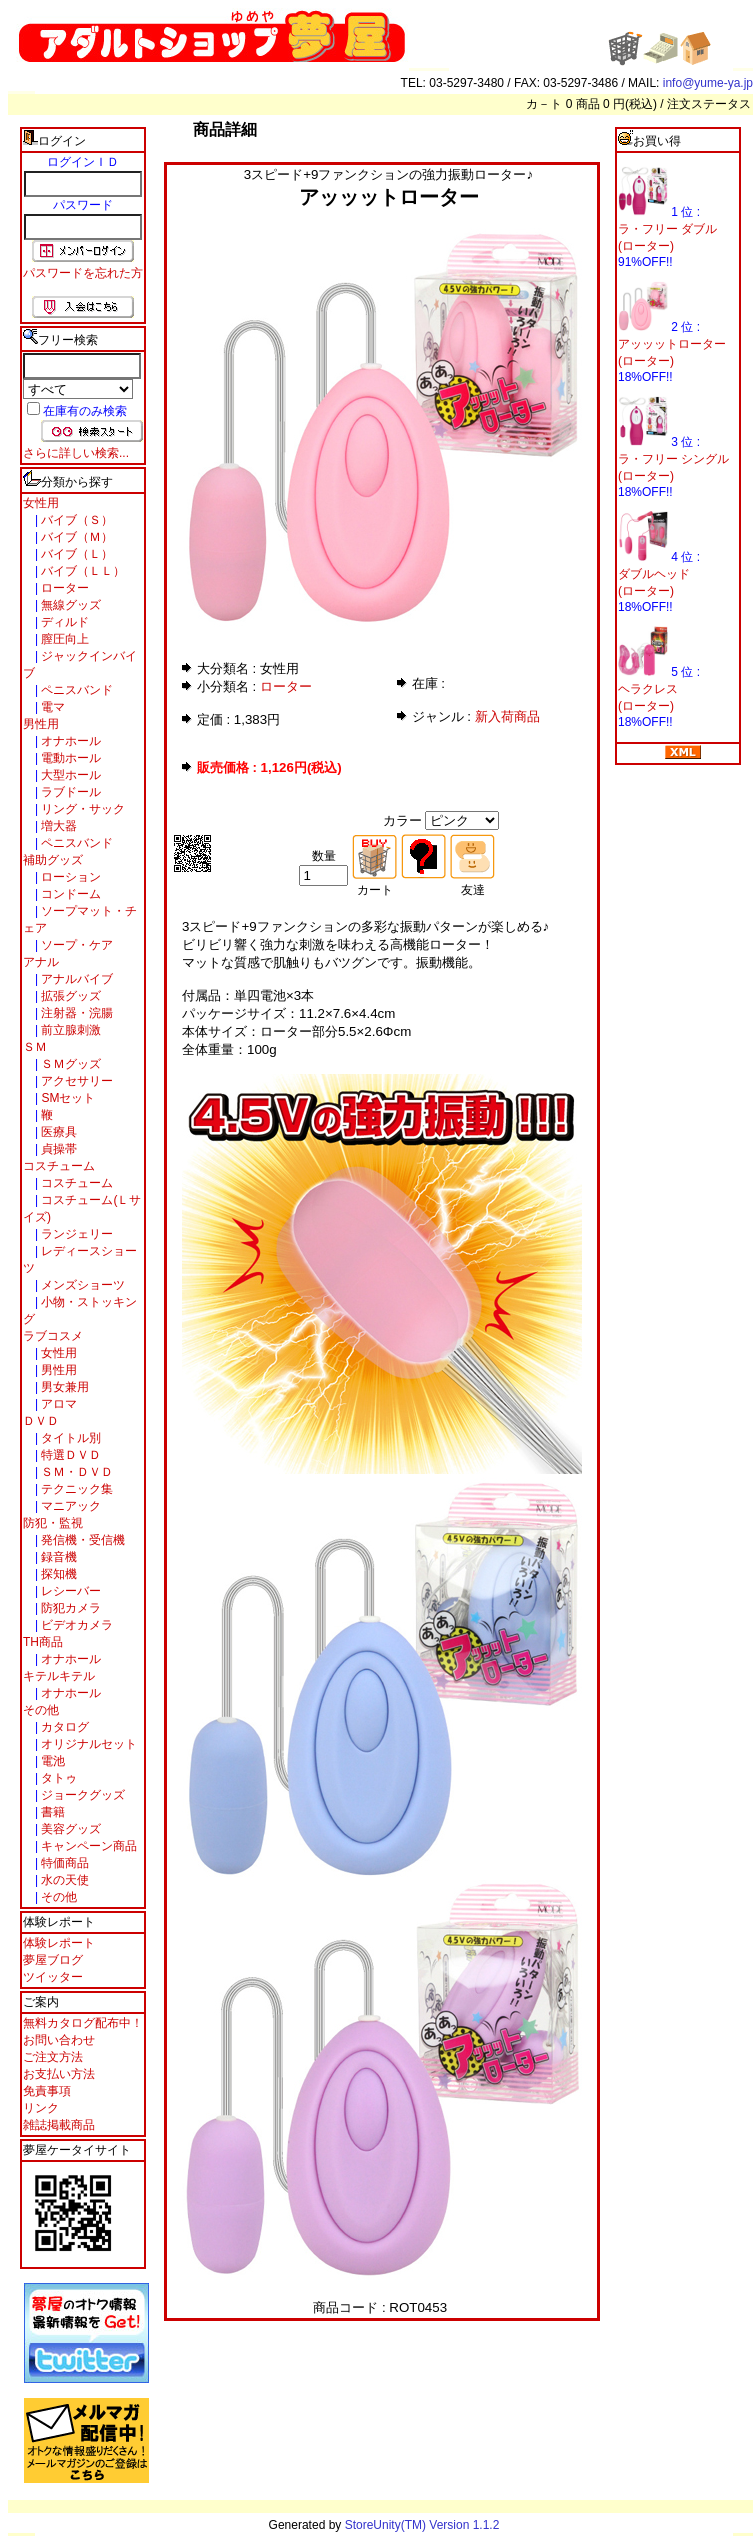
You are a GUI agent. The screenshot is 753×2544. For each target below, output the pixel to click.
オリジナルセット (87, 1744)
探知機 (57, 1574)
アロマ (57, 1404)
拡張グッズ (69, 996)
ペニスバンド (75, 690)
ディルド (63, 622)
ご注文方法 (53, 2057)
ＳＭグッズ (69, 1064)
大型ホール (69, 775)
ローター (63, 588)
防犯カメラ (69, 1608)
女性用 (41, 503)
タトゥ (57, 1778)
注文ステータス (709, 104)
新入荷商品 (507, 716)
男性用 (41, 724)
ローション (69, 877)
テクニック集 (75, 1489)
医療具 (57, 1132)
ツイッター (53, 1977)
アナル (41, 962)
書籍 (51, 1812)
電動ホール (69, 758)
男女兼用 (63, 1387)
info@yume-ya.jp (708, 83)
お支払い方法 (59, 2074)
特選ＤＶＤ (69, 1455)
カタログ (63, 1727)
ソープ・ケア (75, 945)
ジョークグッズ (81, 1795)
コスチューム (59, 1166)
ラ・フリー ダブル (667, 229)
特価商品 (63, 1863)
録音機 (57, 1557)
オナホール (69, 741)
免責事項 (47, 2091)
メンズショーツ (81, 1285)
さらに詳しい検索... (76, 453)
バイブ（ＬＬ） (81, 571)
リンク (41, 2108)
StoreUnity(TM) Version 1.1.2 (422, 2525)
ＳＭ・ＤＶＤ (75, 1472)
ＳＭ (35, 1047)
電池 (51, 1761)
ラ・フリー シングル (673, 459)
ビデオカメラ (75, 1625)
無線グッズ (69, 605)
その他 (41, 1710)
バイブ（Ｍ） (75, 537)
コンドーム (69, 894)
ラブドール (69, 792)
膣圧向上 (63, 639)
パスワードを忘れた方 (83, 273)
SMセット (66, 1098)
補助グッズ (53, 860)
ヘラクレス (648, 689)
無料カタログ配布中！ (83, 2023)
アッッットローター (672, 344)
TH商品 (43, 1642)
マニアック (69, 1506)
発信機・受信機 (81, 1540)
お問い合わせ (59, 2040)
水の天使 (63, 1880)
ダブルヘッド (654, 574)
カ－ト (545, 104)
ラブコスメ (53, 1336)
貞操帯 (57, 1149)
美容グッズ (69, 1829)
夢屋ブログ (53, 1960)
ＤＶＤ (41, 1421)
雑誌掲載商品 (59, 2125)
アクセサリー (75, 1081)
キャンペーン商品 (87, 1846)
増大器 (57, 826)
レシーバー (69, 1591)
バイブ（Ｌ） (75, 554)
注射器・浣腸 (75, 1013)
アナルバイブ (75, 979)
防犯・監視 (53, 1523)
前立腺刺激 (69, 1030)
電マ (51, 707)
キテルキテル (59, 1676)
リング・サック (81, 809)
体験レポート (59, 1943)
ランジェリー (75, 1234)
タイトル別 (69, 1438)
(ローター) (646, 246)
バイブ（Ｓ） (75, 520)
